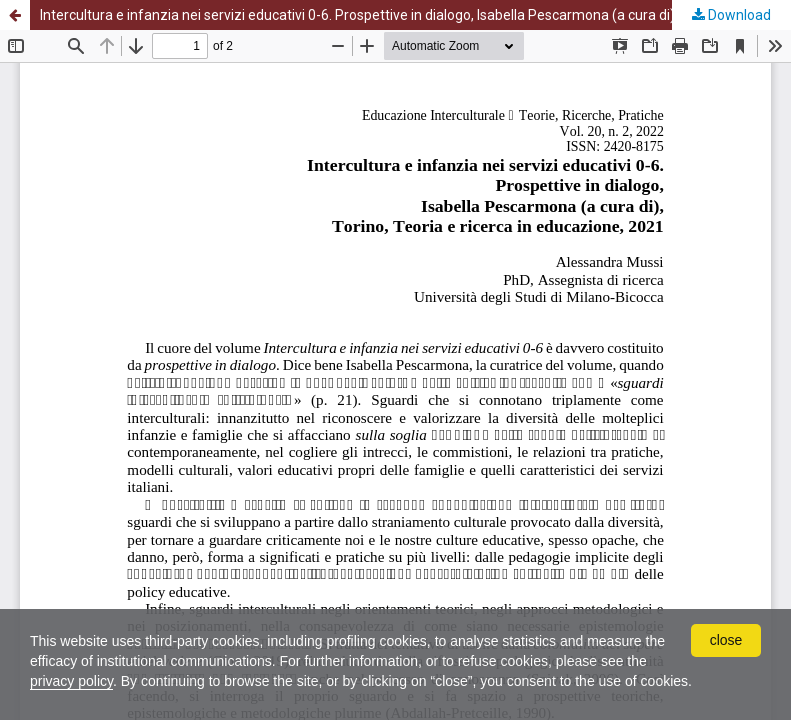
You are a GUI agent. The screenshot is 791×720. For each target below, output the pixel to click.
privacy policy (71, 681)
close (726, 640)
